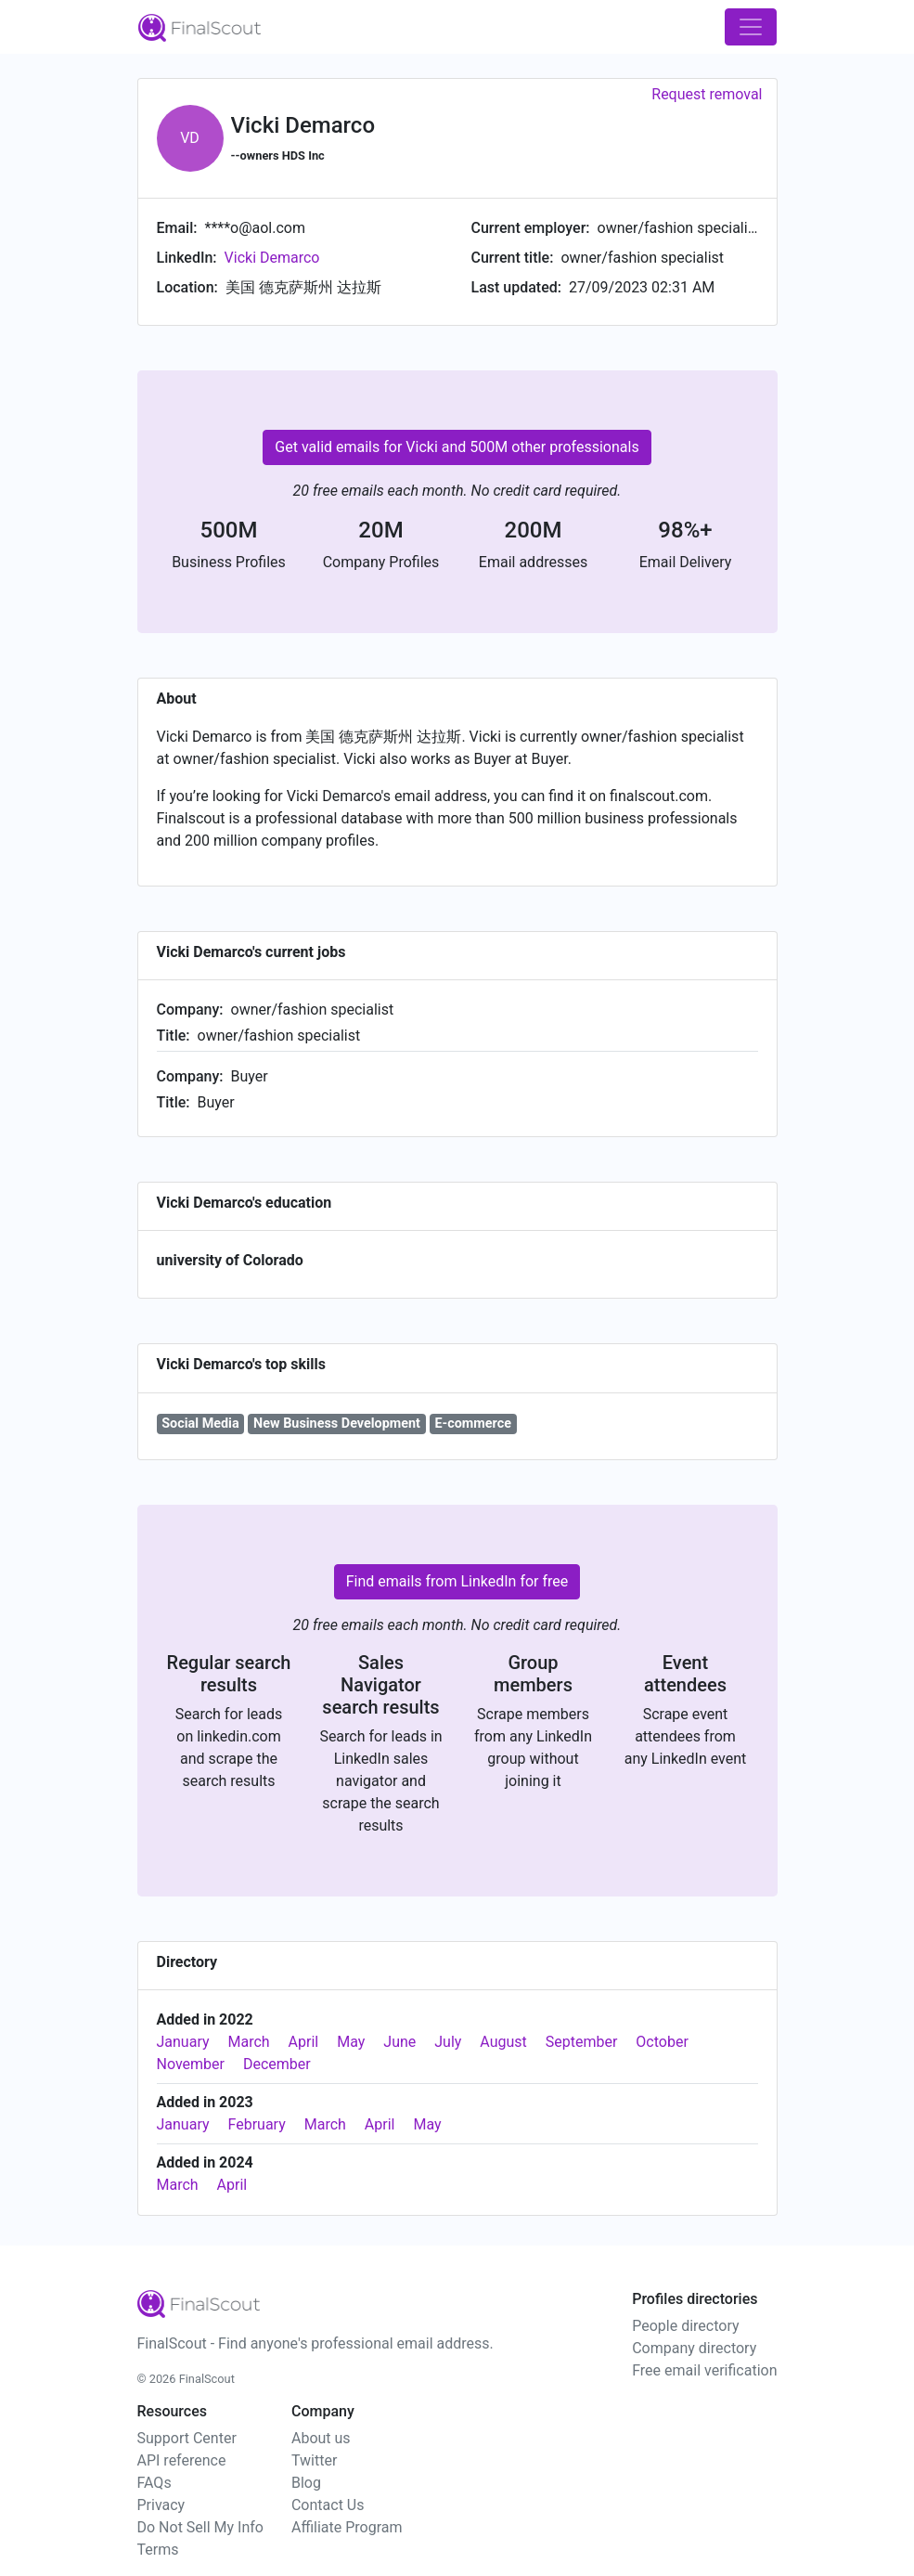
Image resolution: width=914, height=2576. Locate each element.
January (183, 2042)
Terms (158, 2549)
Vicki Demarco (272, 257)
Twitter (314, 2460)
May (351, 2042)
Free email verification (704, 2370)
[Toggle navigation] (751, 26)
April (304, 2042)
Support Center (187, 2438)
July (447, 2042)
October (662, 2042)
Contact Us (328, 2505)
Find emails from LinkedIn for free (457, 1581)
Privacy (161, 2505)
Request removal (706, 94)
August (503, 2042)
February (257, 2124)
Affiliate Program (347, 2527)
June (399, 2042)
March (249, 2042)
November (191, 2064)
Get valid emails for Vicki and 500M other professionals (456, 447)
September (582, 2042)
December (277, 2064)
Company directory (694, 2348)
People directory (685, 2326)
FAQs (154, 2483)
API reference (181, 2460)
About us (321, 2438)
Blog (306, 2483)
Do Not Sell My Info (200, 2527)
